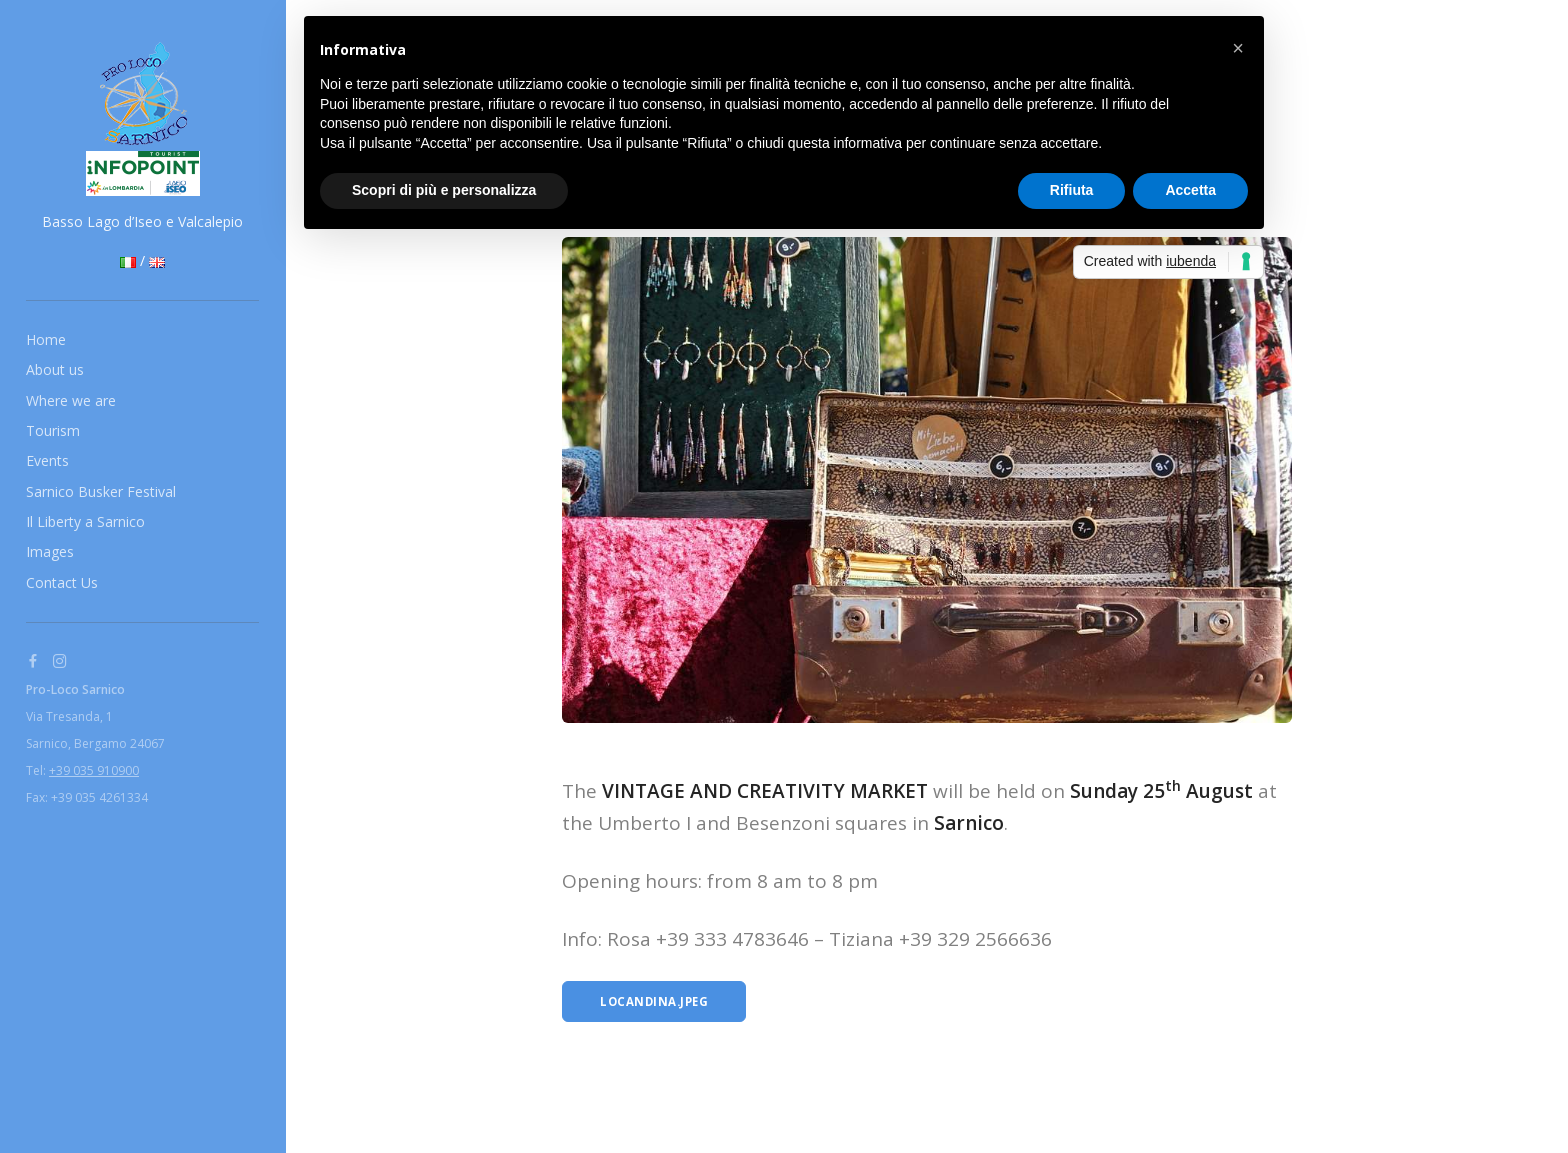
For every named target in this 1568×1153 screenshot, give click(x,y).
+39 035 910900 (94, 770)
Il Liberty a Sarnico (85, 521)
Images (50, 551)
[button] (1238, 48)
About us (55, 369)
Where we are (71, 400)
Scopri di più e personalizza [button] (444, 190)
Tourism (53, 430)
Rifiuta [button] (1072, 190)
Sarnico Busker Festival (101, 491)
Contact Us (62, 582)
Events (47, 460)
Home (46, 339)
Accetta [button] (1190, 190)
